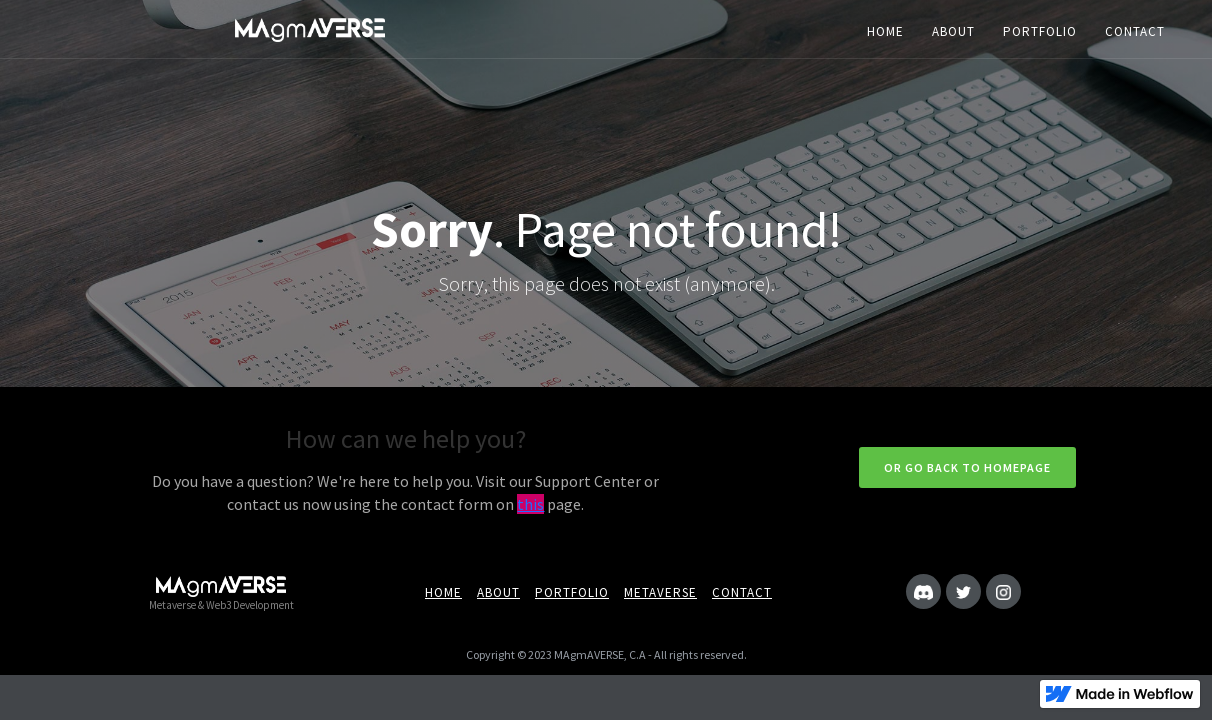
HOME (885, 31)
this (530, 504)
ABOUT (953, 31)
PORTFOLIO (1040, 31)
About (498, 592)
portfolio (572, 592)
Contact (742, 592)
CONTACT (1135, 31)
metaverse (660, 592)
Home (443, 592)
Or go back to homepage (967, 467)
